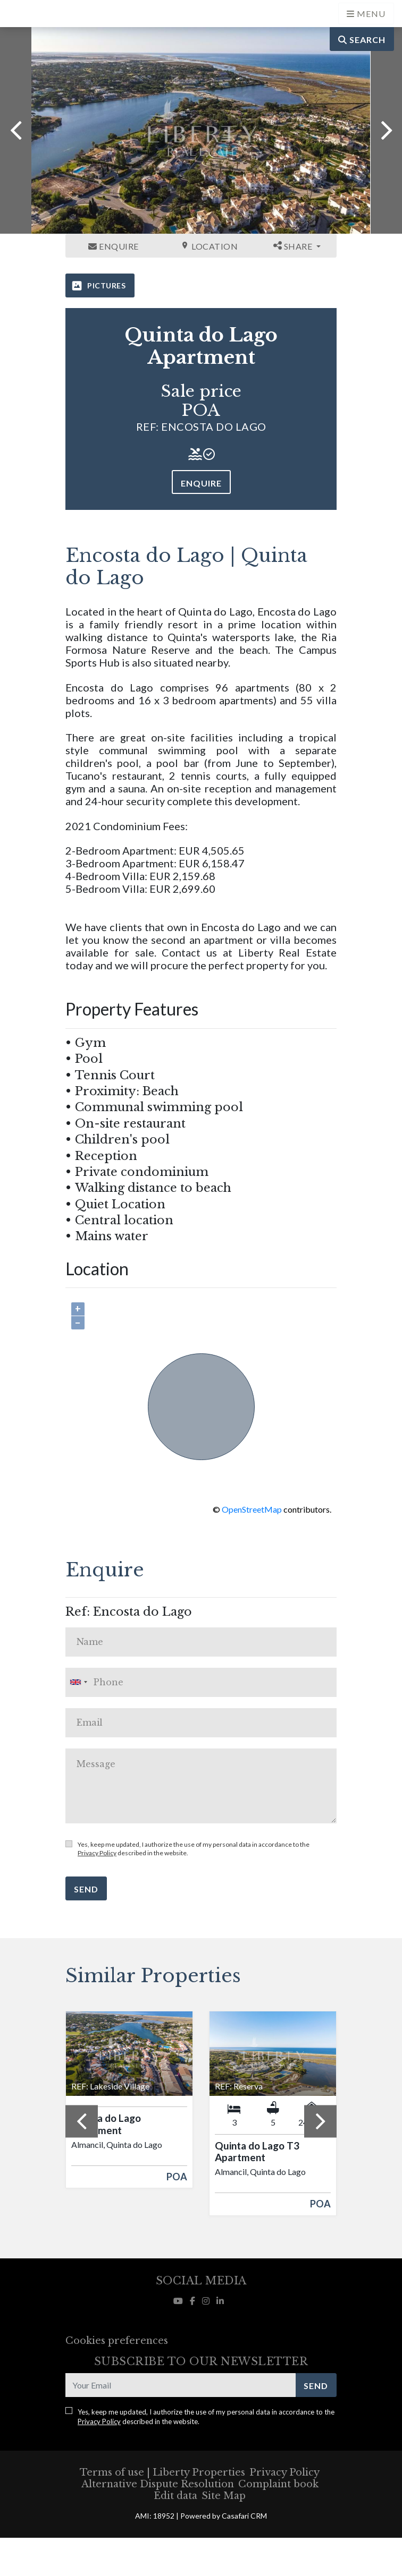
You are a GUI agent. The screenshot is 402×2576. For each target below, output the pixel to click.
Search (362, 40)
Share (293, 246)
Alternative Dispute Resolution (157, 2484)
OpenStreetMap (252, 1509)
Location (209, 246)
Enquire (113, 246)
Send (86, 1889)
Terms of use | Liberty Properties (162, 2472)
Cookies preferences (116, 2341)
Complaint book (278, 2484)
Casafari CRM (244, 2515)
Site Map (224, 2496)
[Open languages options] (366, 13)
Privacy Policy (97, 1853)
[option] (201, 130)
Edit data (175, 2496)
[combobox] (201, 1682)
